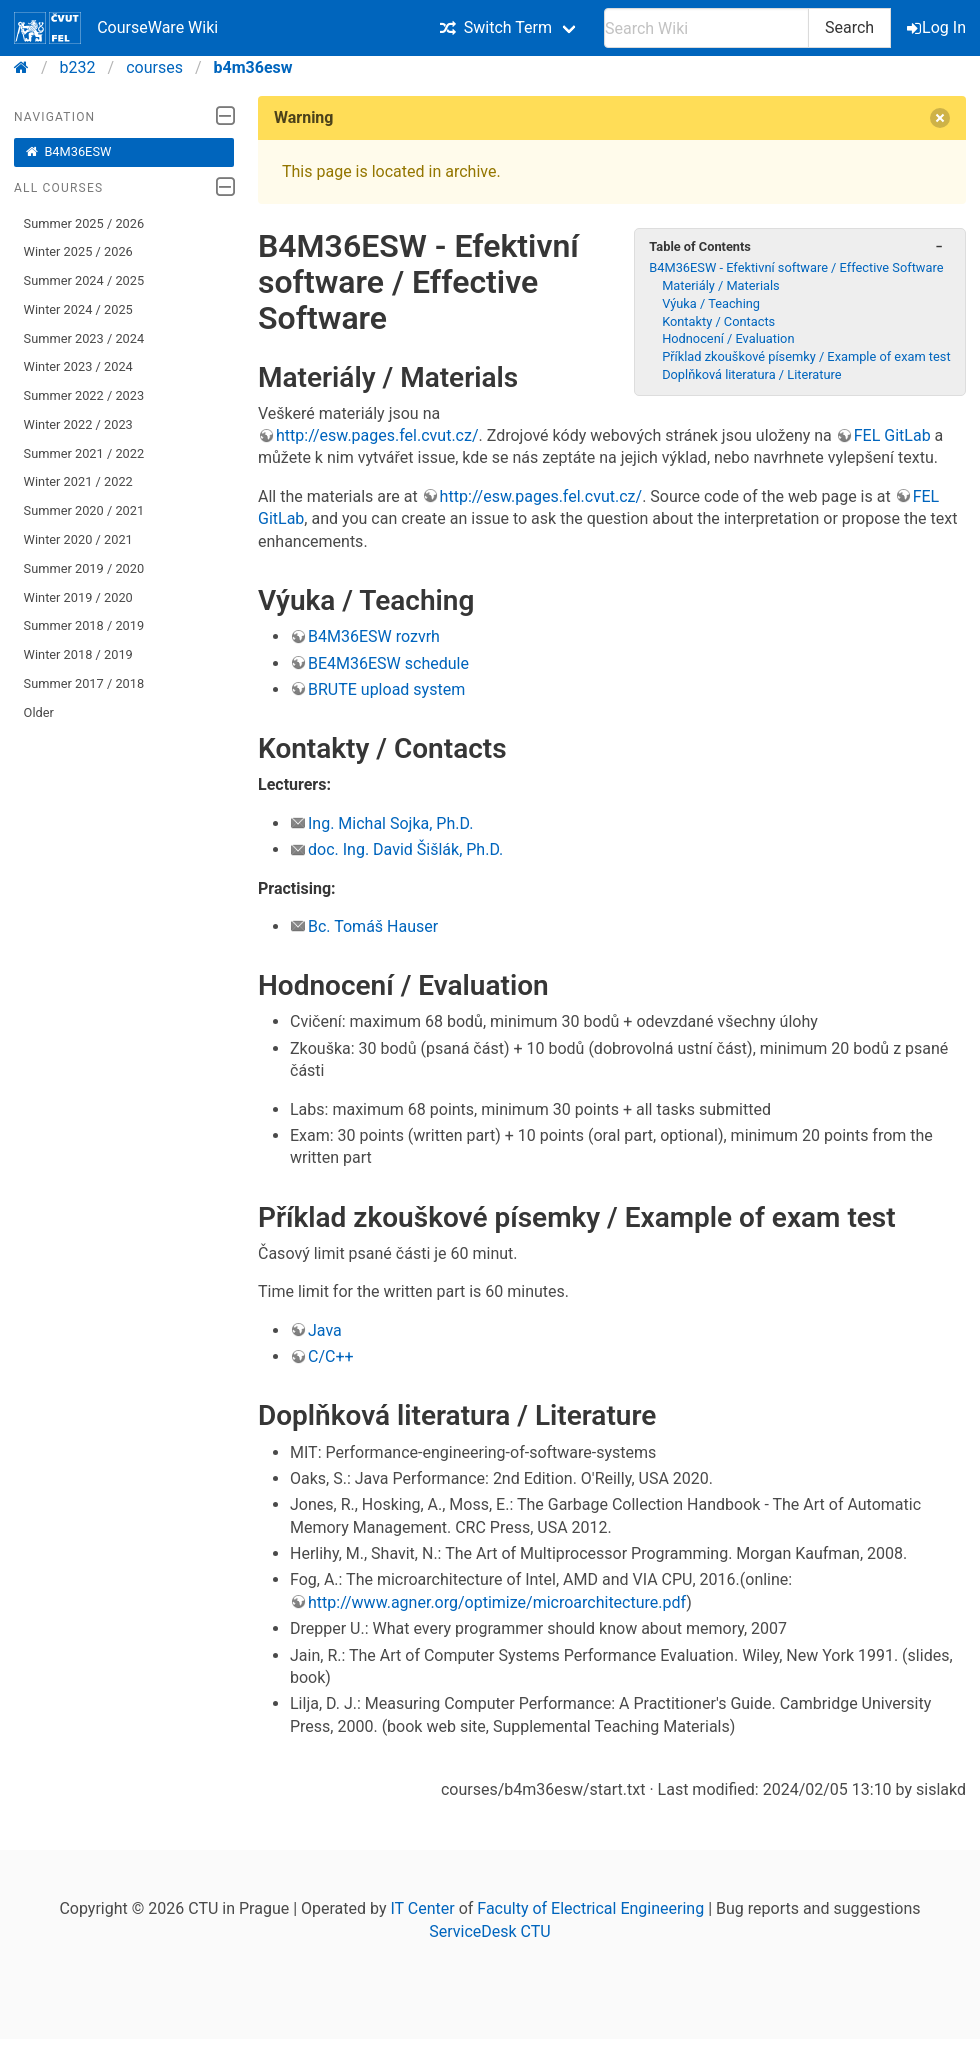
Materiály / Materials (721, 285)
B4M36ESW (68, 152)
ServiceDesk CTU (489, 1931)
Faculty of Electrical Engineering (590, 1908)
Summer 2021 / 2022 (84, 453)
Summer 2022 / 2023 (84, 395)
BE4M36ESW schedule (388, 663)
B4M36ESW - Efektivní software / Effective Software (796, 267)
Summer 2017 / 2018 (84, 683)
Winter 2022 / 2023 (78, 424)
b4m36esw (253, 67)
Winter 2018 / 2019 (78, 654)
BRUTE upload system (386, 689)
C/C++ (331, 1356)
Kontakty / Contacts (718, 321)
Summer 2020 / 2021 (84, 510)
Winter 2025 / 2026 (78, 251)
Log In (938, 27)
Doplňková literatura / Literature (751, 374)
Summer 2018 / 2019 (84, 625)
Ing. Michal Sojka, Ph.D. (390, 823)
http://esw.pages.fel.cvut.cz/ (377, 435)
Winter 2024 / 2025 (78, 309)
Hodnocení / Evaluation (728, 338)
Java (325, 1330)
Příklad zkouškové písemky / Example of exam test (806, 356)
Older (39, 712)
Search (849, 27)
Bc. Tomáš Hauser (373, 926)
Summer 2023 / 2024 (84, 338)
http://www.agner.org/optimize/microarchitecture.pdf (497, 1602)
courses (154, 67)
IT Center (422, 1908)
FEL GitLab (892, 435)
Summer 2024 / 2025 (84, 280)
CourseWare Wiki (116, 28)
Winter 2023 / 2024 (78, 366)
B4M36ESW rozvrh (374, 636)
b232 (78, 67)
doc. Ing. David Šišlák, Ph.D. (405, 849)
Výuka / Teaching (711, 303)
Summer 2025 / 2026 (84, 223)
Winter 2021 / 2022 (78, 481)
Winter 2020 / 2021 (78, 539)
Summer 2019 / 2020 (84, 568)
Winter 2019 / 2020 (78, 597)
